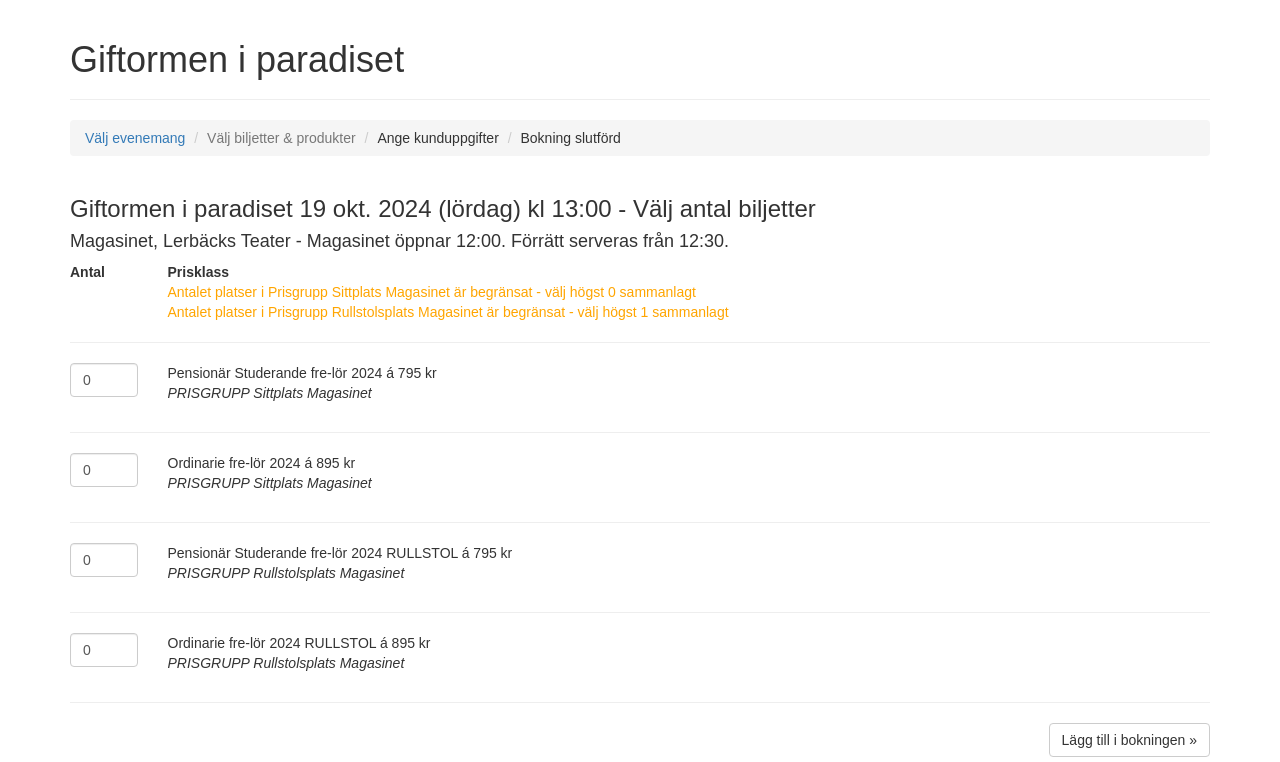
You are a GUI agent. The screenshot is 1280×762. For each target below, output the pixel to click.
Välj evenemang (135, 138)
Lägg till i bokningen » (1129, 740)
